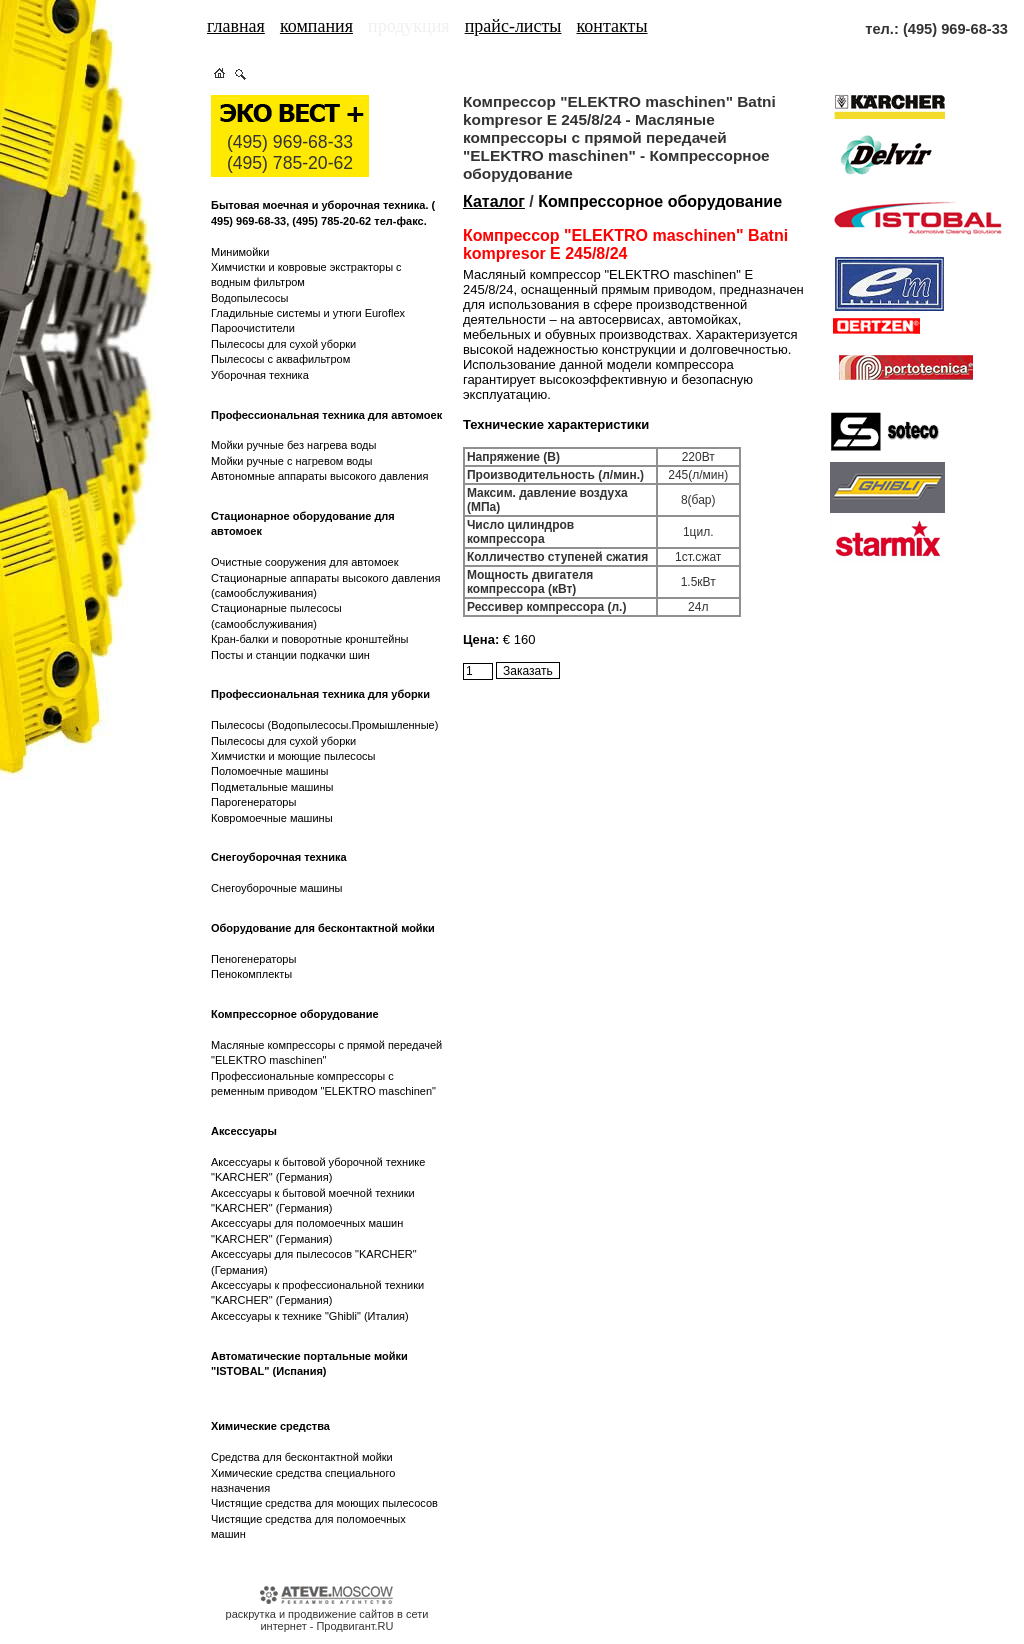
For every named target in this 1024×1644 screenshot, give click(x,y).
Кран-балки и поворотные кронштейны (309, 639)
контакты (612, 26)
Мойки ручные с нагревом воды (291, 461)
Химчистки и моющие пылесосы (293, 756)
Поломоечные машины (269, 771)
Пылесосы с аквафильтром (280, 359)
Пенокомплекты (251, 974)
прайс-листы (513, 26)
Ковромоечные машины (272, 818)
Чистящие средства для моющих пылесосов (324, 1503)
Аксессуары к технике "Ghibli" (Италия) (310, 1316)
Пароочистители (253, 328)
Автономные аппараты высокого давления (319, 476)
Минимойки (240, 252)
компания (316, 26)
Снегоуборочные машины (276, 888)
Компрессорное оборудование (660, 201)
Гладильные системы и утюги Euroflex (308, 313)
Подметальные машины (272, 787)
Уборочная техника (260, 375)
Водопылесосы (249, 298)
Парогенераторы (253, 802)
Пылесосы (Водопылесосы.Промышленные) (324, 725)
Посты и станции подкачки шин (290, 655)
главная (236, 26)
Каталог (494, 201)
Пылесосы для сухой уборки (283, 344)
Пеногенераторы (253, 959)
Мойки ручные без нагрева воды (293, 445)
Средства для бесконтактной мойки (302, 1457)
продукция (409, 26)
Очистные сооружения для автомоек (305, 562)
